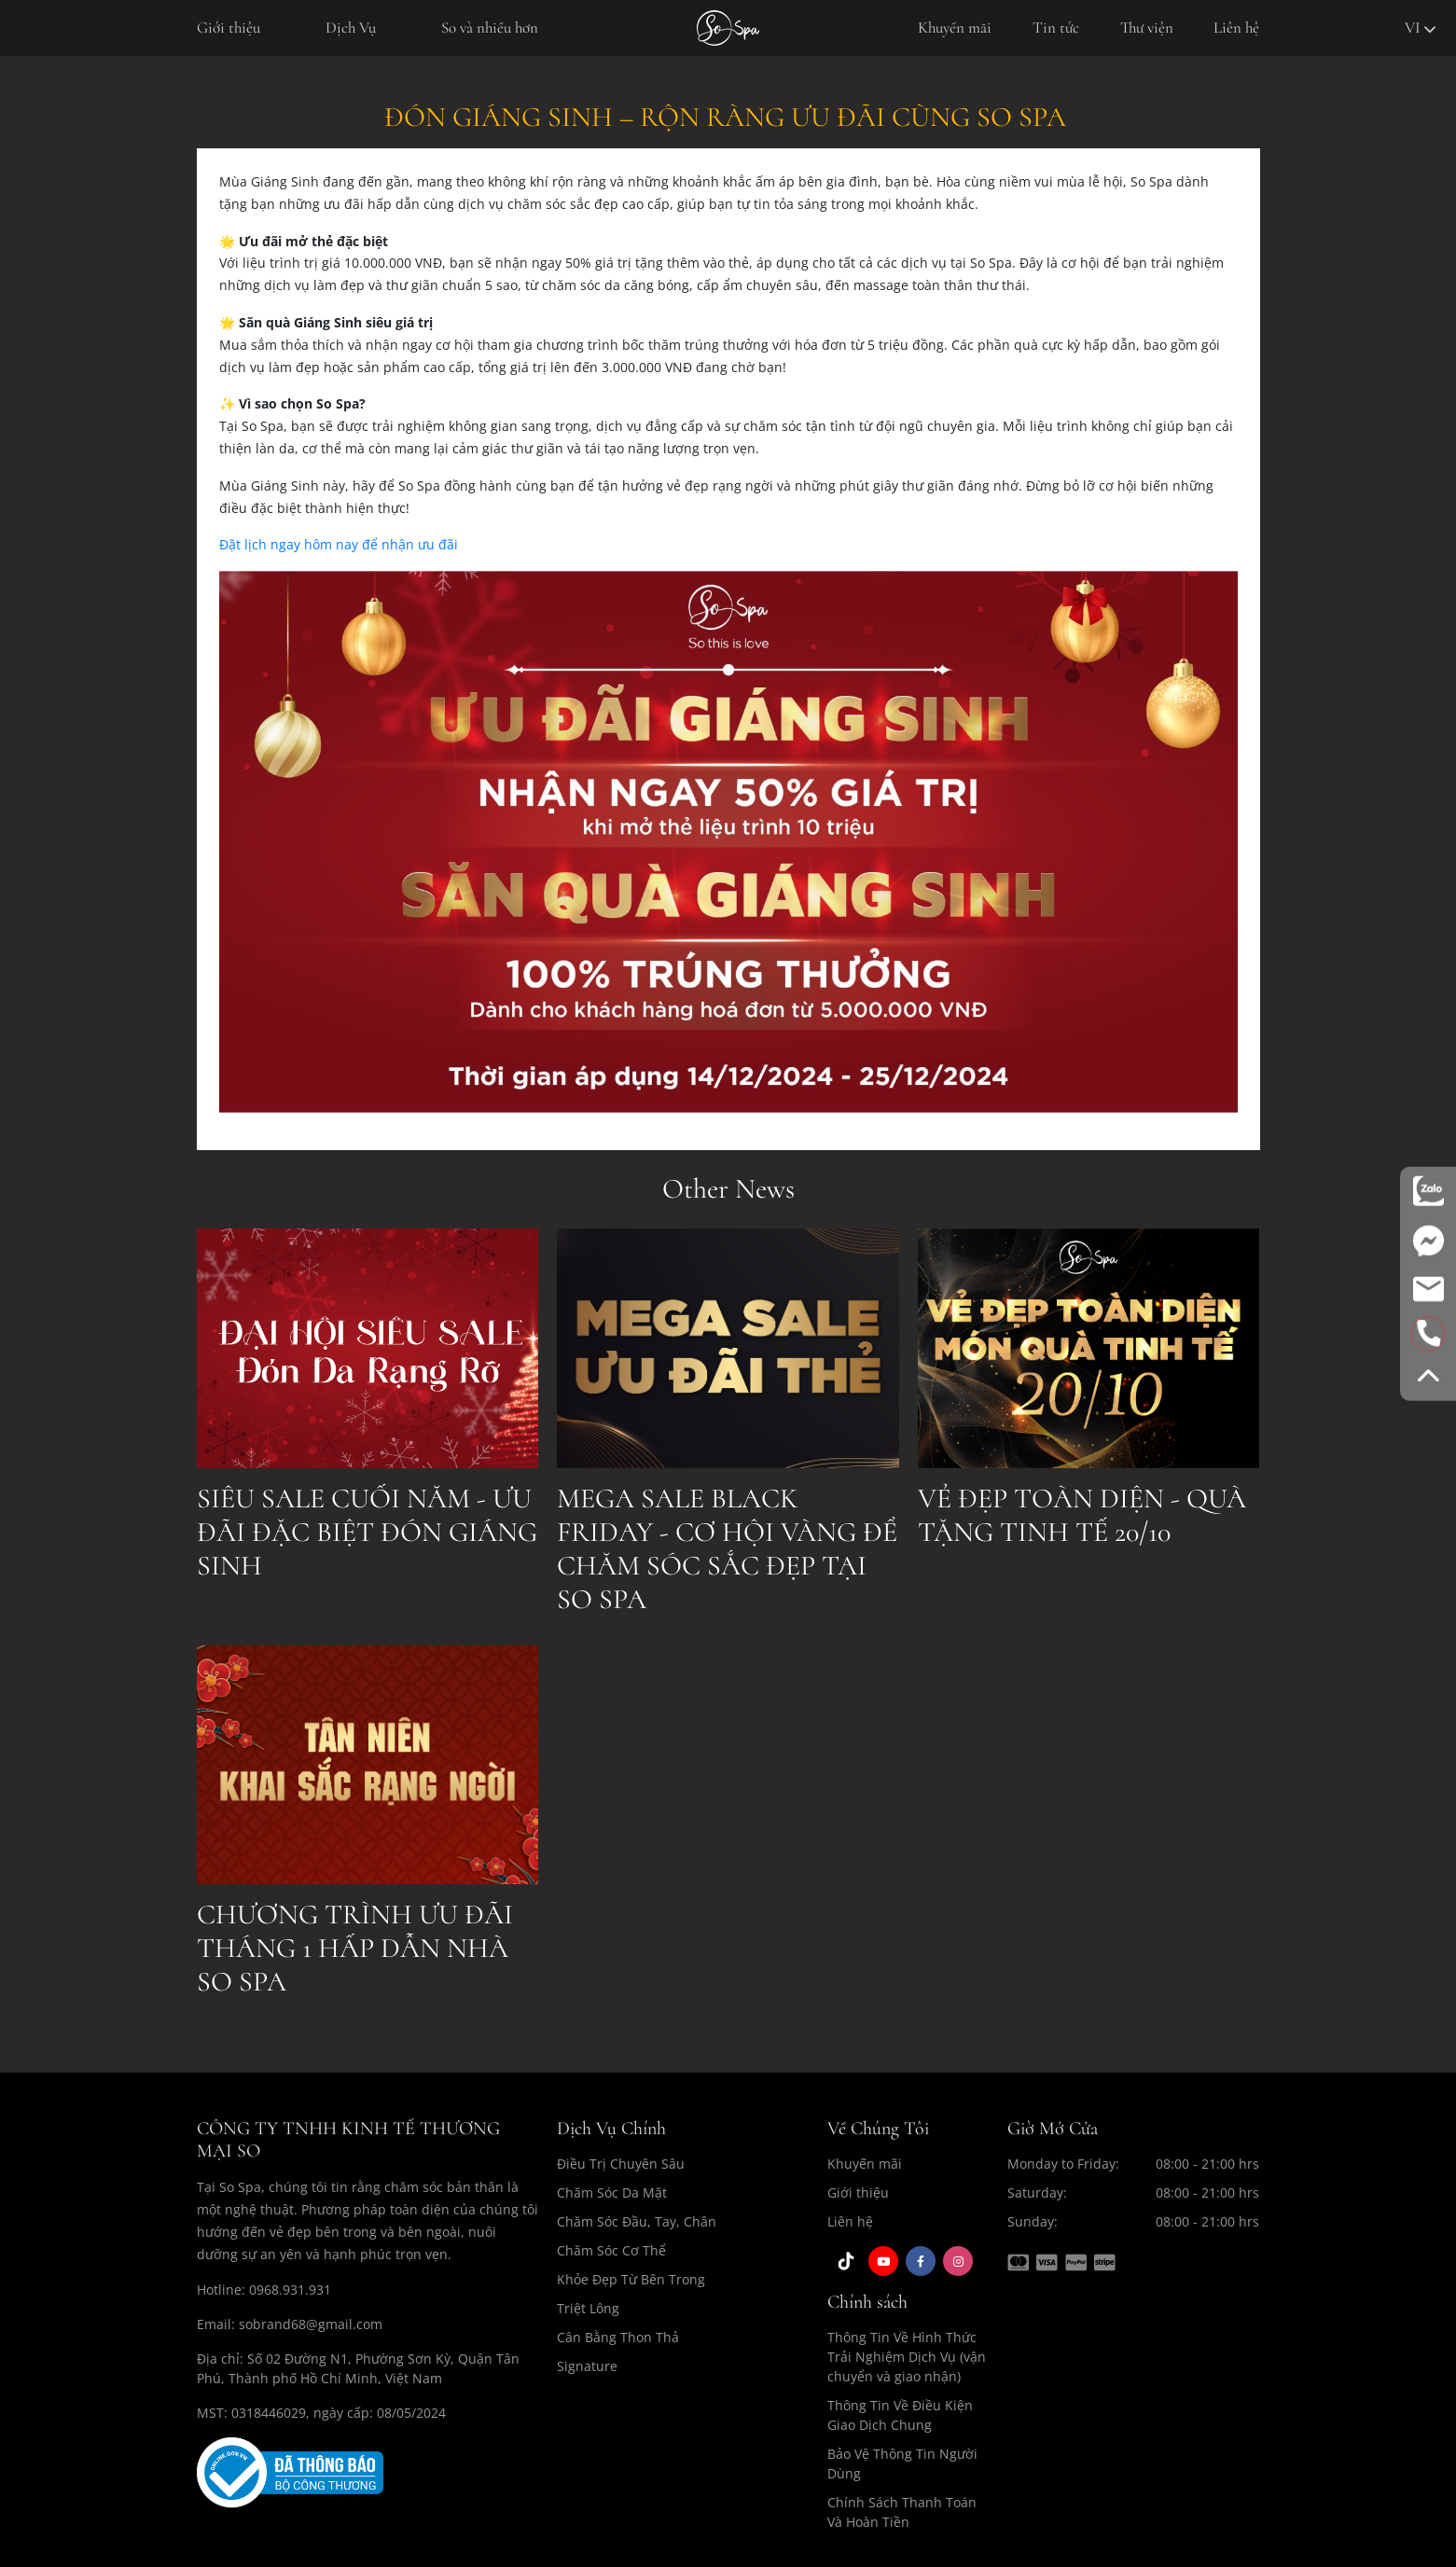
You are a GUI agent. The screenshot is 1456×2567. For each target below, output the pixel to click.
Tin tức (1056, 27)
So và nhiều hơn (489, 27)
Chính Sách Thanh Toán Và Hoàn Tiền (902, 2512)
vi (1420, 27)
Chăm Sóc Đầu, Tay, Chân (636, 2221)
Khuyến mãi (954, 27)
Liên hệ (1236, 27)
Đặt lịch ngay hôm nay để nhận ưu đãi (338, 544)
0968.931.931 (290, 2289)
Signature (587, 2366)
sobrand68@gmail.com (310, 2324)
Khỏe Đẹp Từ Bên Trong (631, 2279)
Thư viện (1146, 27)
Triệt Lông (588, 2308)
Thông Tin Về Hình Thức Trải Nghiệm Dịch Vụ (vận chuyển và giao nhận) (906, 2356)
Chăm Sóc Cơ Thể (611, 2250)
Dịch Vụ (351, 27)
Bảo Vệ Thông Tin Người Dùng (902, 2463)
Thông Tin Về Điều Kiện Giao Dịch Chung (900, 2415)
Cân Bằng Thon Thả (618, 2337)
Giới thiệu (228, 27)
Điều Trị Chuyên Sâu (621, 2163)
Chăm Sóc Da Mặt (612, 2192)
